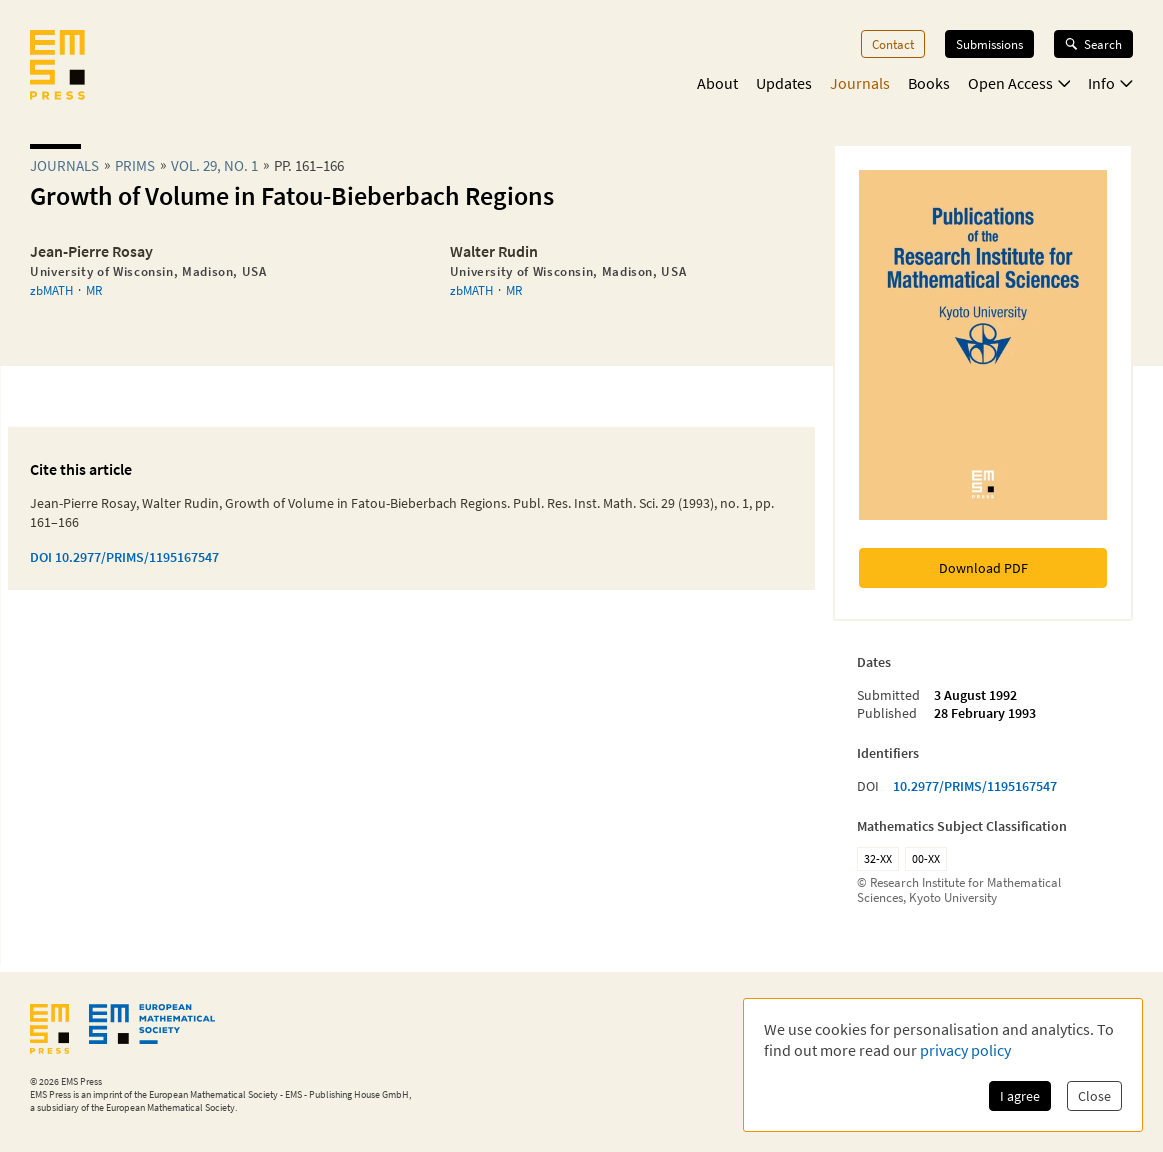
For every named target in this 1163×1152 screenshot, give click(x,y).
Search (1093, 44)
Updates (784, 83)
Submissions (989, 44)
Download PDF (983, 568)
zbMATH (51, 290)
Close (1094, 1096)
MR (94, 290)
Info (1110, 83)
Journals (860, 83)
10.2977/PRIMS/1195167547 (975, 786)
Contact (893, 44)
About (717, 83)
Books (929, 83)
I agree (1020, 1096)
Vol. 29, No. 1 (214, 165)
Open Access (1019, 83)
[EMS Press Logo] (57, 67)
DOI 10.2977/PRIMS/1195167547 (124, 557)
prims (135, 165)
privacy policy (965, 1050)
